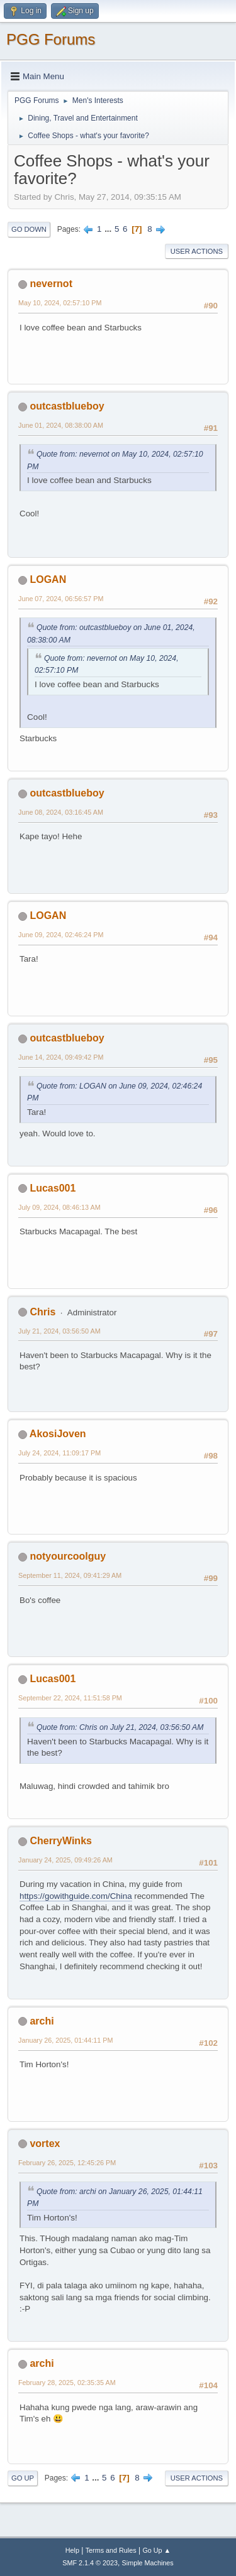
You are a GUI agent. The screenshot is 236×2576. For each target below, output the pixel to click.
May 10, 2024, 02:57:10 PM (59, 303)
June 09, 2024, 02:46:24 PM (60, 934)
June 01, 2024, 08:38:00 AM (60, 425)
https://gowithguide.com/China (76, 1896)
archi (41, 2021)
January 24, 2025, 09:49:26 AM (65, 1860)
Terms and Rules (111, 2550)
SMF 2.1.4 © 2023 (90, 2563)
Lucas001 (53, 1188)
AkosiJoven (58, 1433)
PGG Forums (50, 39)
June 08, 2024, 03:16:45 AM (60, 812)
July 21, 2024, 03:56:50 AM (59, 1331)
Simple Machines (148, 2563)
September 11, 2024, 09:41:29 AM (69, 1575)
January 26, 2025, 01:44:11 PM (65, 2040)
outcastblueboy (67, 406)
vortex (45, 2143)
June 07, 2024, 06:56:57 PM (60, 598)
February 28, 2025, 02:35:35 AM (67, 2382)
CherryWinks (60, 1840)
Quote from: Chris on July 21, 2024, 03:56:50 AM (120, 1727)
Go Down (29, 229)
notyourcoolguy (68, 1556)
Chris (42, 1312)
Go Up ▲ (156, 2550)
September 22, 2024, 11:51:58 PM (70, 1698)
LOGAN (48, 579)
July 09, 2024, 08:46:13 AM (59, 1207)
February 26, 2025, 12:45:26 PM (67, 2162)
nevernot (51, 283)
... (109, 229)
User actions (197, 251)
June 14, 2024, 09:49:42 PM (60, 1057)
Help (72, 2550)
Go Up (22, 2478)
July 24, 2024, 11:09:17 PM (59, 1453)
